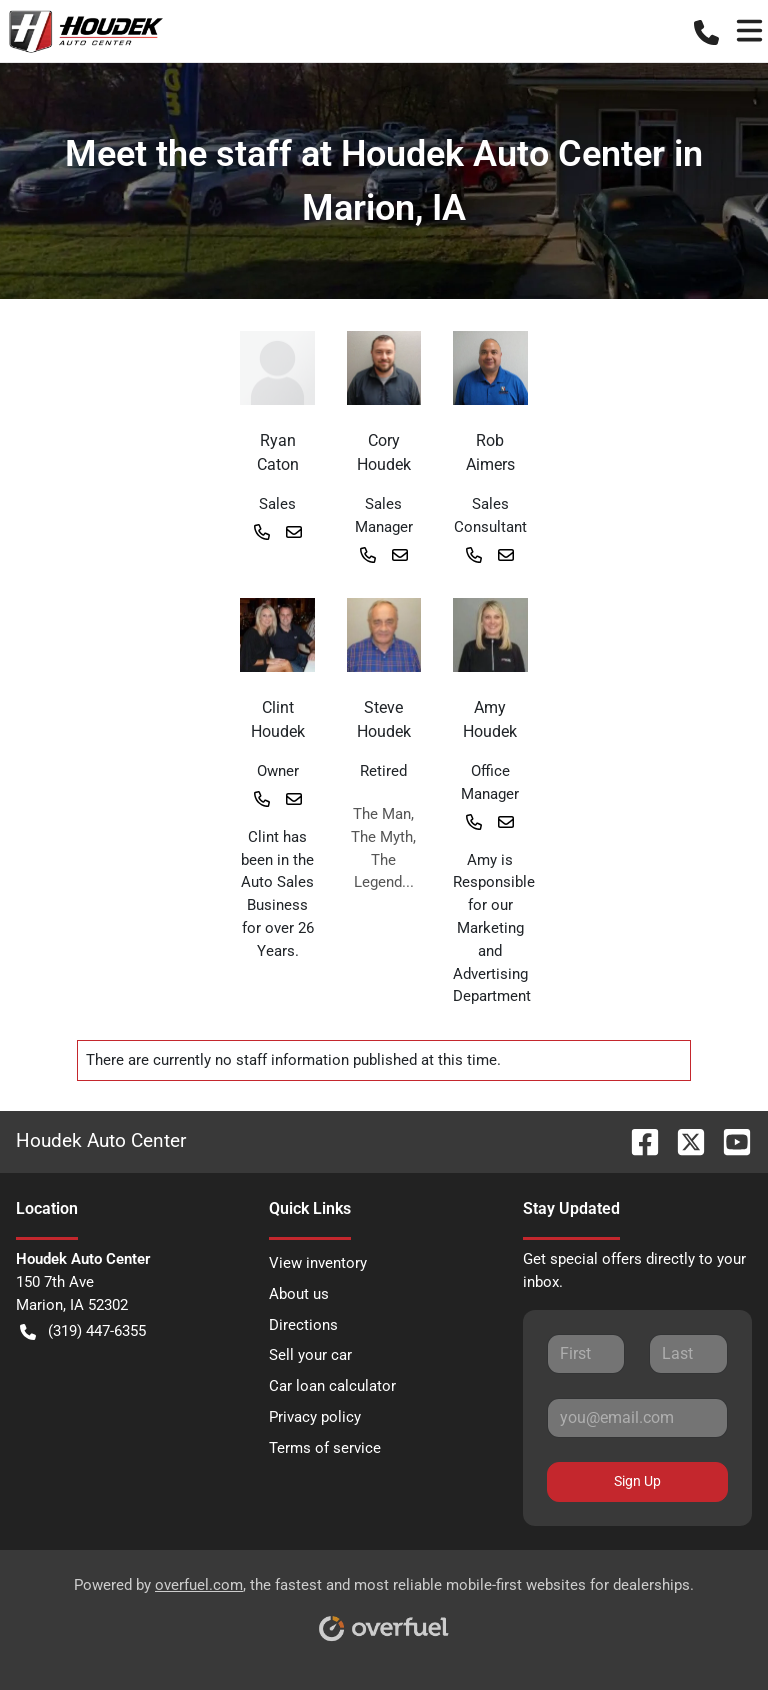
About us (299, 1294)
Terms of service (325, 1448)
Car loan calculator (332, 1386)
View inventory (318, 1263)
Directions (303, 1325)
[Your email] (637, 1418)
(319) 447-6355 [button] (83, 1331)
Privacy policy (315, 1417)
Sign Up (637, 1481)
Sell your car (310, 1355)
